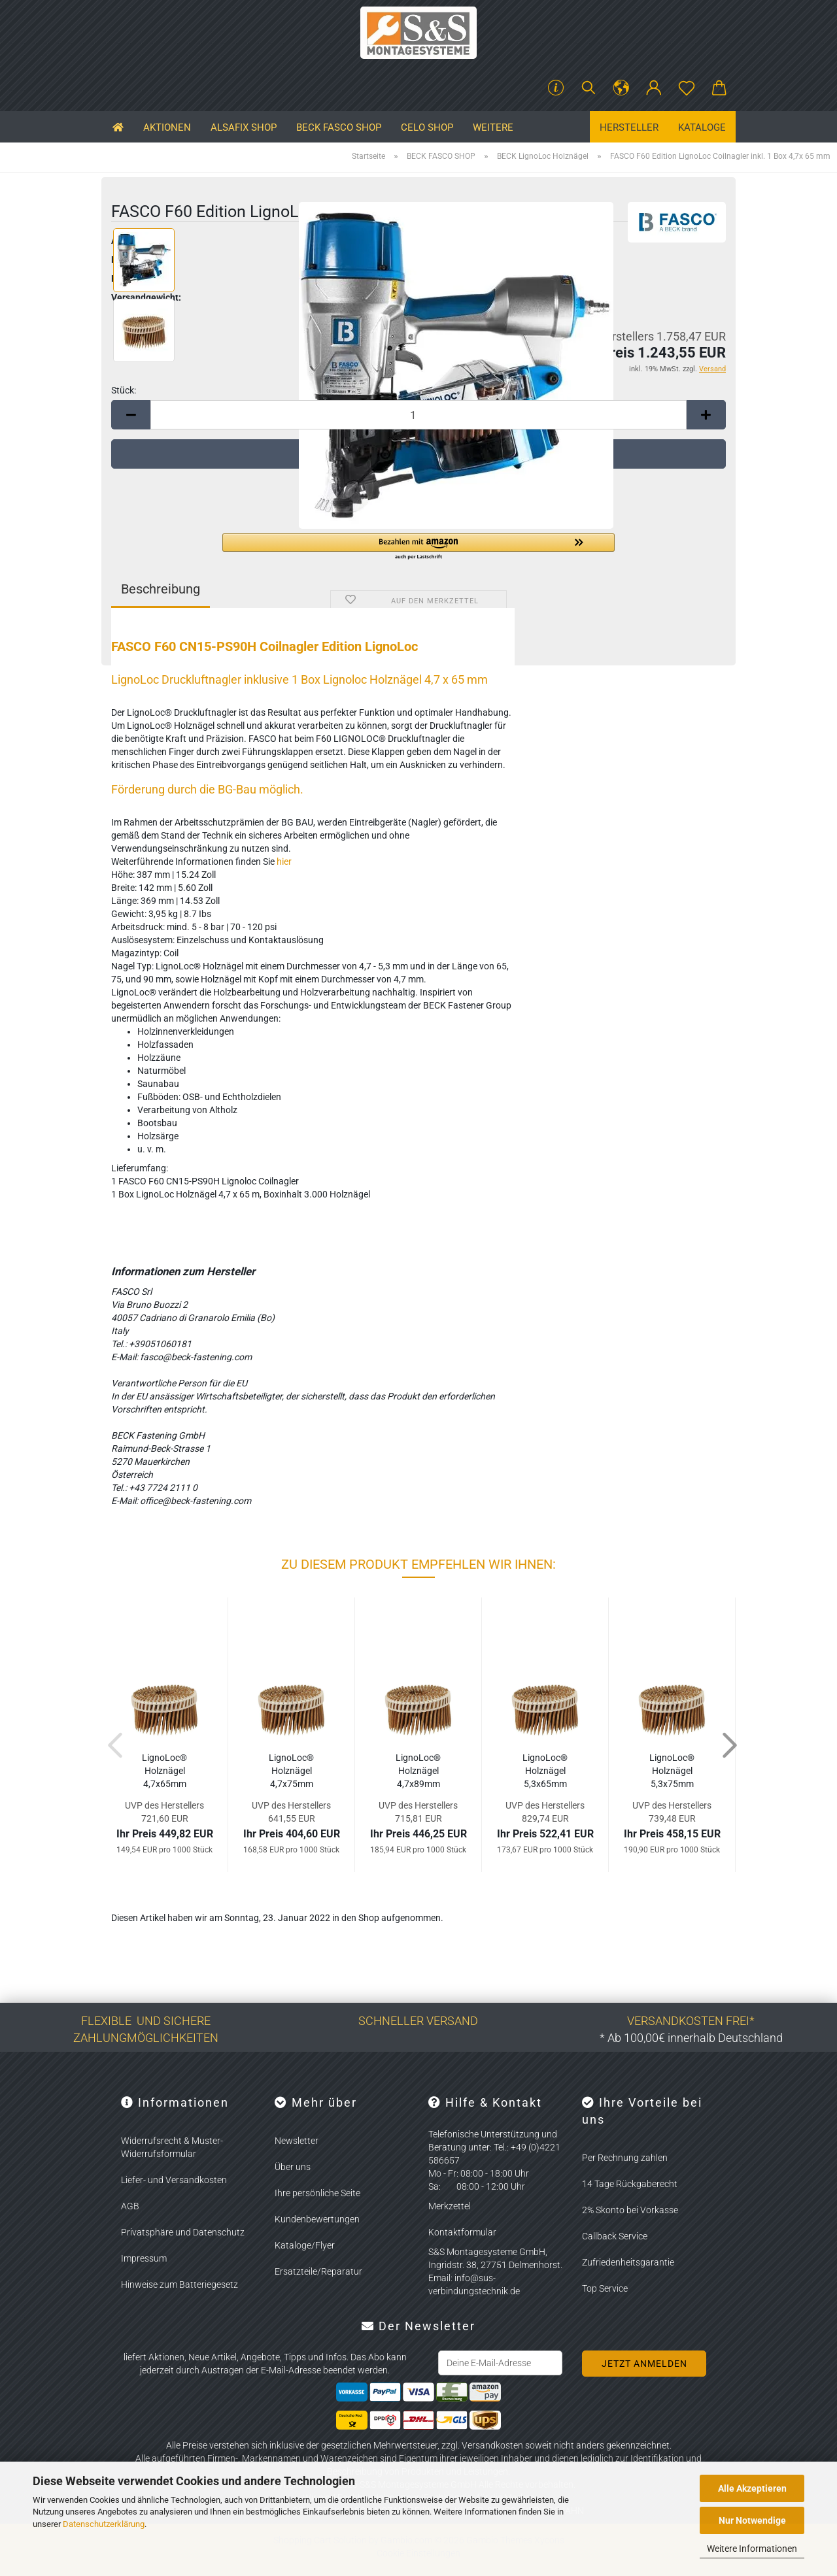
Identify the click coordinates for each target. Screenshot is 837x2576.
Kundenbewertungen (317, 2219)
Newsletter (296, 2140)
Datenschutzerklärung (104, 2524)
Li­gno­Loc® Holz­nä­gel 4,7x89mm (418, 1770)
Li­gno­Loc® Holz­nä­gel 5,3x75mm (671, 1770)
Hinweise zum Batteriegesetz (179, 2284)
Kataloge (702, 127)
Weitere (493, 127)
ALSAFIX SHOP (244, 127)
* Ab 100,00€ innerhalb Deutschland (691, 2038)
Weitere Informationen (752, 2548)
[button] (621, 88)
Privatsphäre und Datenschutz (183, 2232)
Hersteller (629, 127)
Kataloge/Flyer (305, 2245)
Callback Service (614, 2236)
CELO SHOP (427, 127)
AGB (130, 2206)
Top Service (605, 2288)
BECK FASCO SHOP (338, 127)
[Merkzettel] (686, 88)
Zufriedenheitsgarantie (628, 2262)
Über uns (293, 2167)
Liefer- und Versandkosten (174, 2180)
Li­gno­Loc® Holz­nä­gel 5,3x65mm (545, 1770)
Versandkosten (492, 2445)
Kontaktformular (462, 2232)
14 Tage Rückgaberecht (629, 2184)
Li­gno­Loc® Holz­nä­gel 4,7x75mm (291, 1770)
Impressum (144, 2258)
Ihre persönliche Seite (317, 2193)
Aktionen (167, 127)
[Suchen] (588, 88)
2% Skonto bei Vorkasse (630, 2210)
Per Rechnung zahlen (625, 2157)
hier (284, 861)
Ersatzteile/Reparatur (318, 2271)
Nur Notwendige (752, 2520)
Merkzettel (449, 2206)
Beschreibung (160, 589)
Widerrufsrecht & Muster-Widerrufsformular (172, 2147)
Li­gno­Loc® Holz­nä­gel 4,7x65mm (164, 1770)
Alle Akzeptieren (752, 2488)
